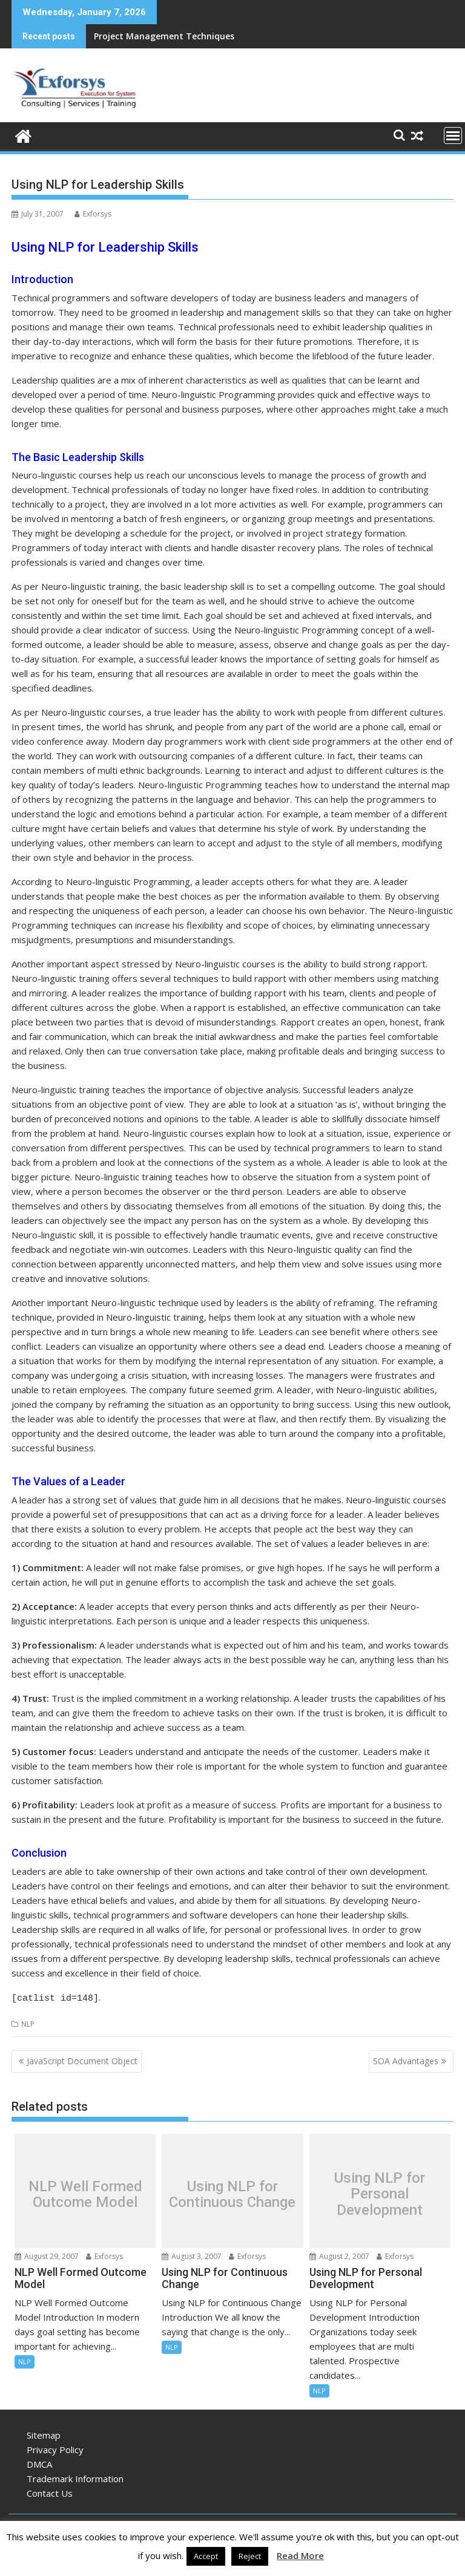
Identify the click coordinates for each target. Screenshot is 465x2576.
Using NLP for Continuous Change (232, 2192)
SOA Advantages (405, 2059)
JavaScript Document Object (82, 2059)
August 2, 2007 (339, 2254)
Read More (300, 2555)
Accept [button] (206, 2556)
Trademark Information (75, 2477)
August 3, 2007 (192, 2254)
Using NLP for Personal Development (379, 2192)
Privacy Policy (55, 2448)
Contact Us (50, 2491)
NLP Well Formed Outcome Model (85, 2192)
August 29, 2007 (47, 2254)
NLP (28, 2022)
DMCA (39, 2462)
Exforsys (92, 214)
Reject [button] (250, 2556)
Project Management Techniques (164, 36)
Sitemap (44, 2433)
